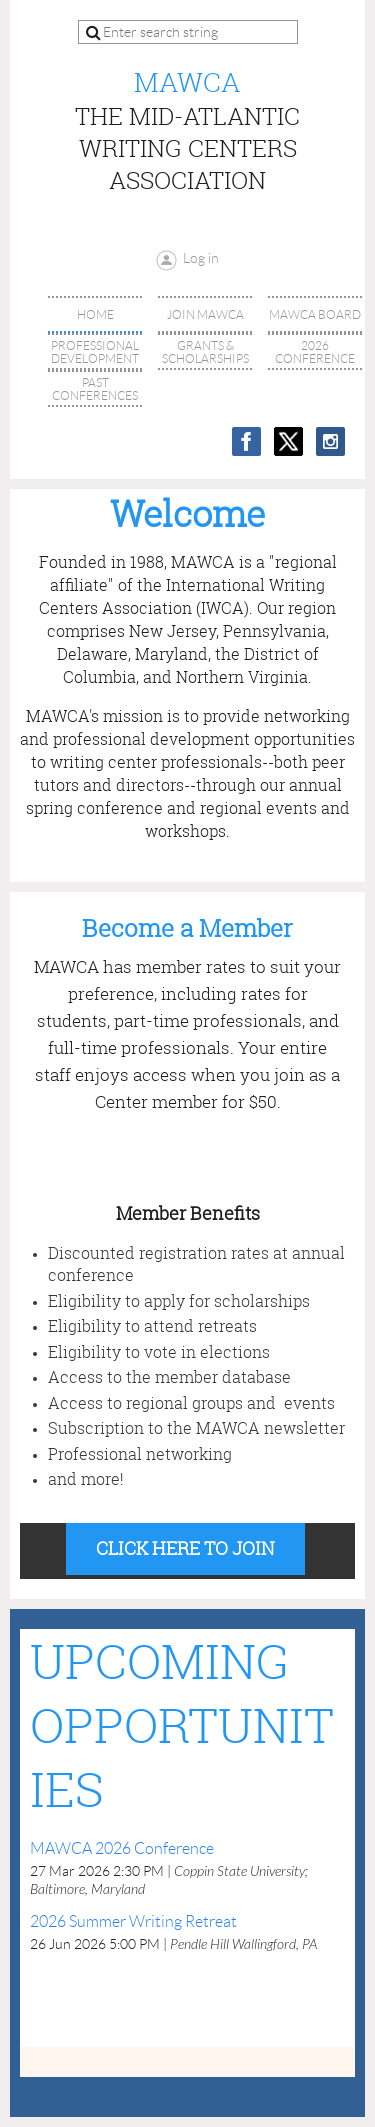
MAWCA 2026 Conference (122, 1848)
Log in (201, 258)
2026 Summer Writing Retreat (133, 1921)
